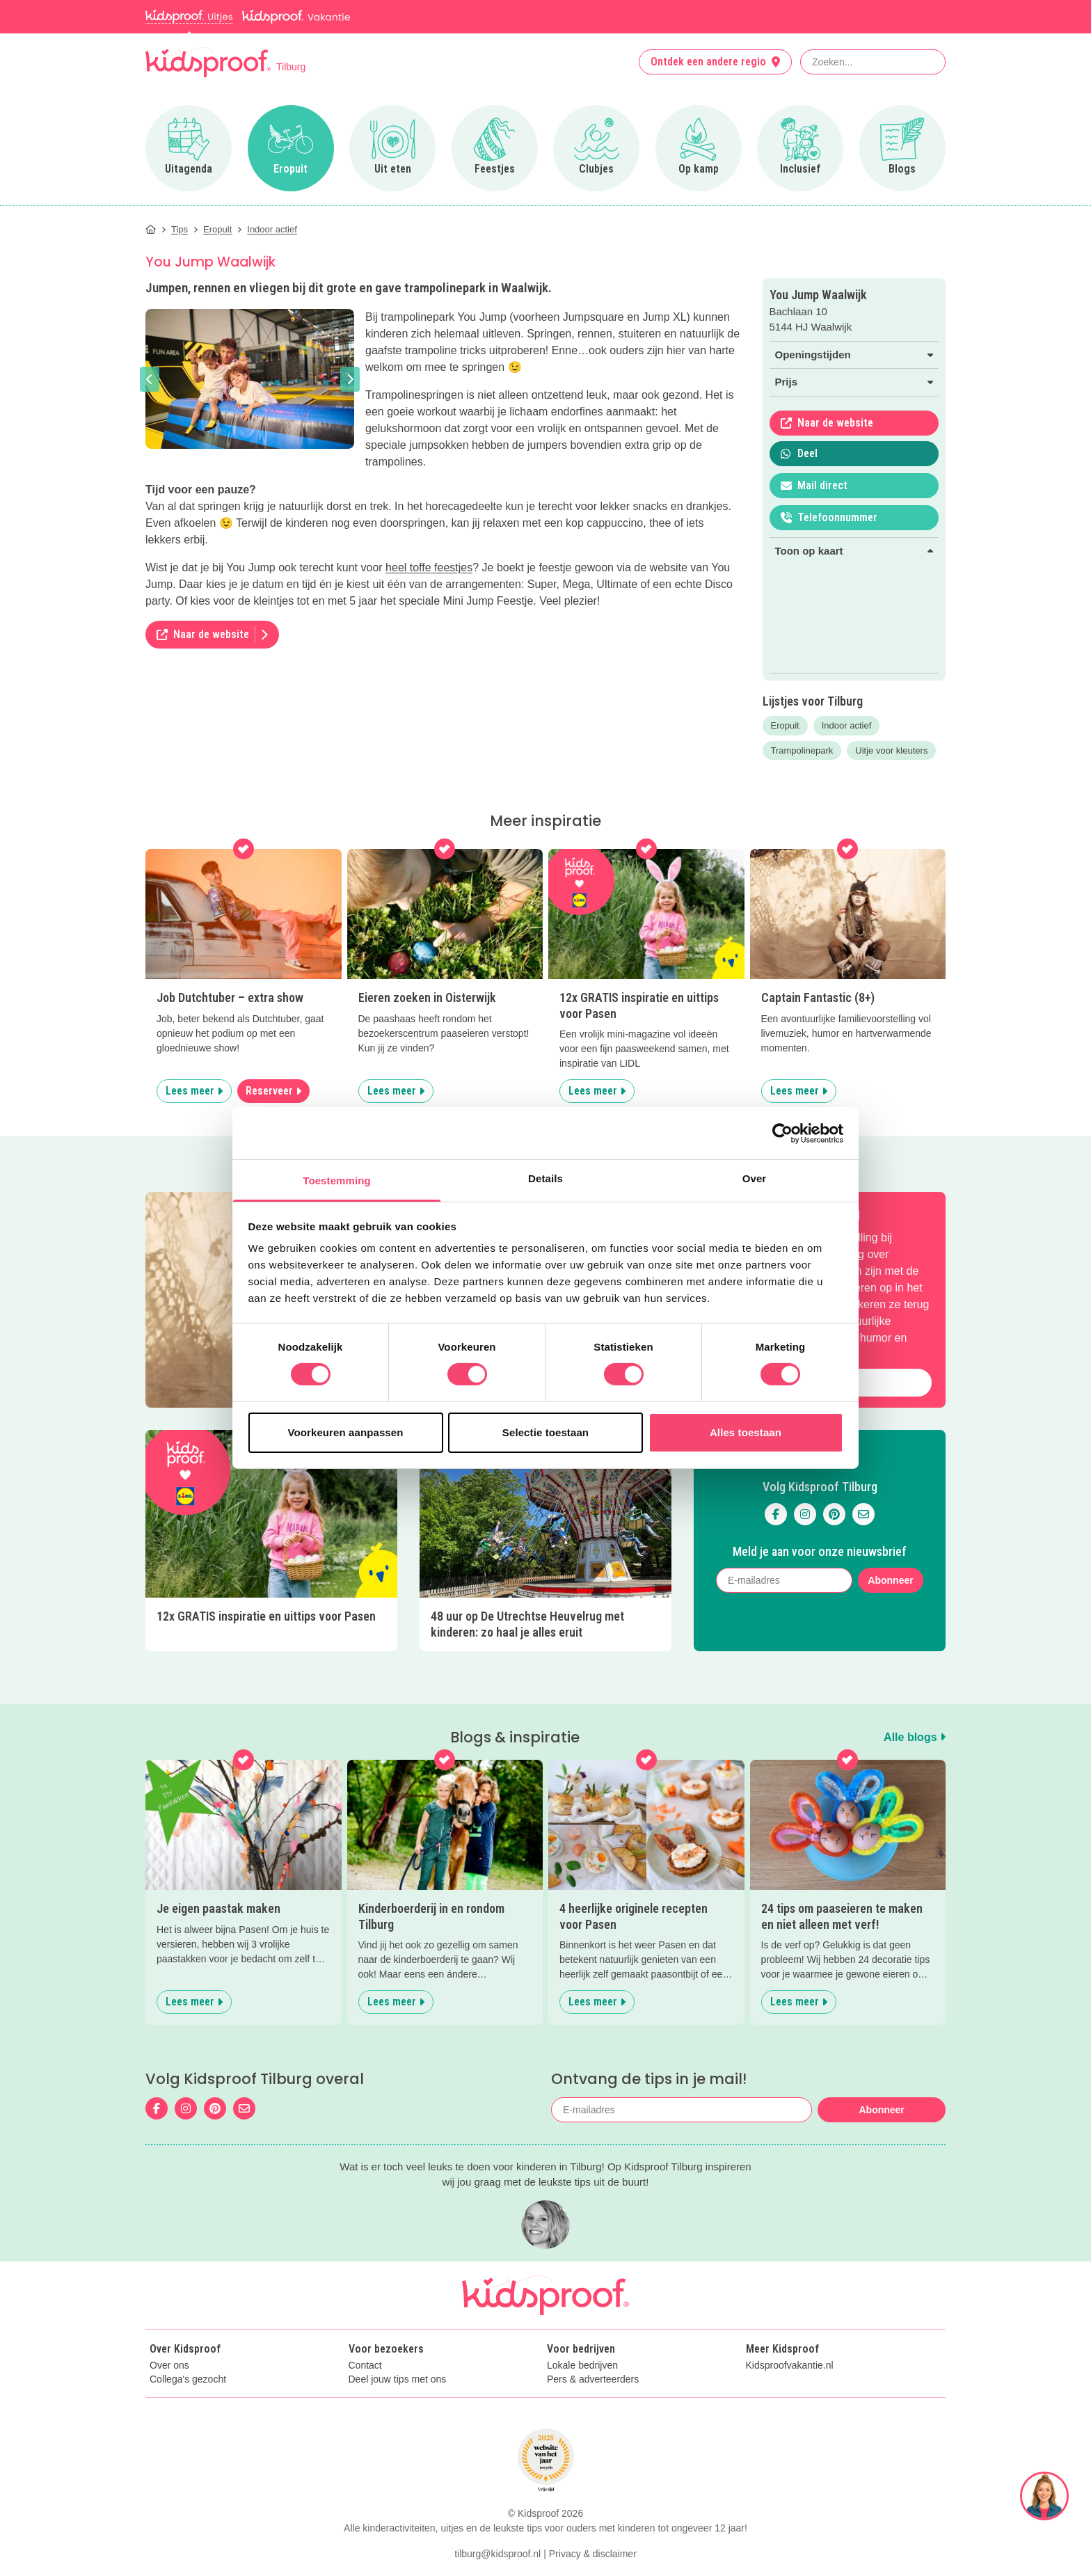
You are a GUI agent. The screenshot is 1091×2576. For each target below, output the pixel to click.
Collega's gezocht (188, 2379)
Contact (365, 2365)
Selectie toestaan (545, 1432)
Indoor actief (847, 725)
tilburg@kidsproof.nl (497, 2553)
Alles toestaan (745, 1432)
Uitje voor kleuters (891, 750)
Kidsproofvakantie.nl (790, 2365)
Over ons (169, 2365)
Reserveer (273, 1090)
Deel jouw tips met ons (398, 2379)
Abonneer (890, 1580)
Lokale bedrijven (582, 2365)
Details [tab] (545, 1178)
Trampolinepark (802, 750)
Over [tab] (754, 1178)
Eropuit (785, 725)
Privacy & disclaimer (593, 2553)
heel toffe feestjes (428, 567)
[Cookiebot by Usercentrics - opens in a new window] (782, 1132)
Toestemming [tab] (337, 1180)
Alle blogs (915, 1737)
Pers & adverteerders (593, 2379)
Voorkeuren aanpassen (346, 1432)
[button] (149, 379)
